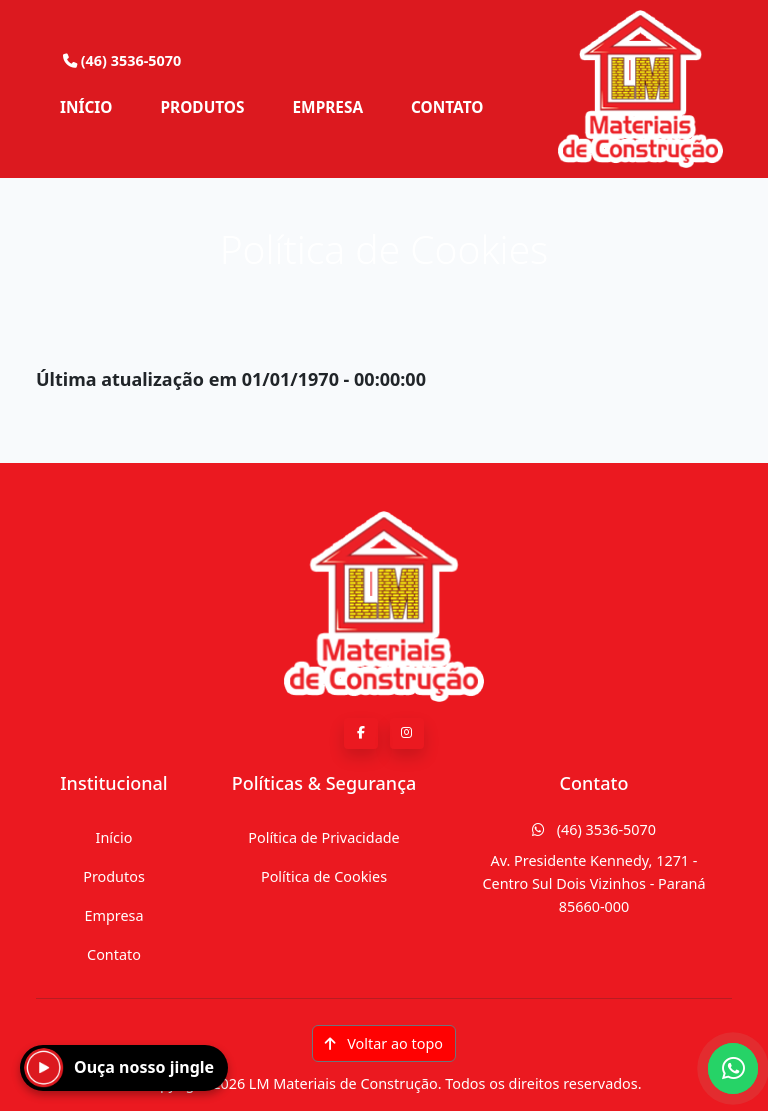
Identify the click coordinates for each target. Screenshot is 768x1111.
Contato (114, 954)
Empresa (113, 915)
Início (114, 837)
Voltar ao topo (384, 1043)
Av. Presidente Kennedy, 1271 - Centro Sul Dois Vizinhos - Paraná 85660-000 (593, 883)
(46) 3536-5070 (594, 829)
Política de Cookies (324, 876)
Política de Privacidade (323, 837)
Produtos (114, 876)
